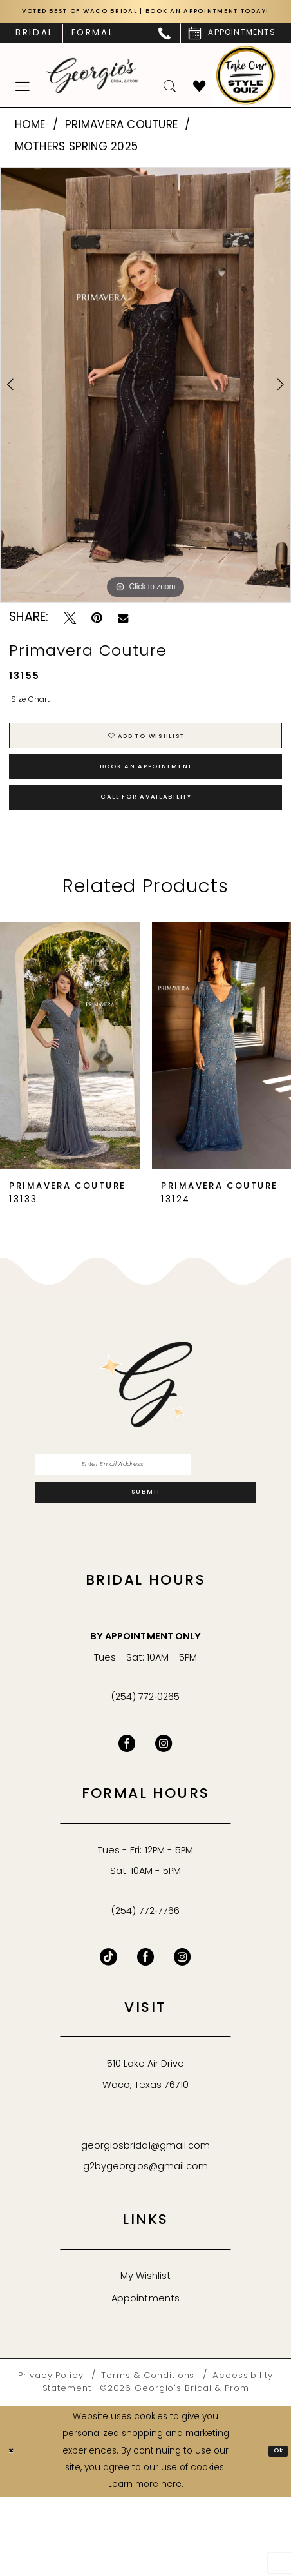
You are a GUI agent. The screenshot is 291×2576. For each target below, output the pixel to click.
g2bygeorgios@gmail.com (146, 2246)
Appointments (145, 2378)
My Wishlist (145, 2356)
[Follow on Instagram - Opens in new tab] (182, 2036)
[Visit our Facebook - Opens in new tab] (127, 1823)
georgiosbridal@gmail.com (145, 2225)
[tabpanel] (145, 401)
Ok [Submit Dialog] (275, 2530)
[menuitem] (34, 50)
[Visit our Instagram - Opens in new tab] (164, 1823)
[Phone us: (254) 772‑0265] (165, 51)
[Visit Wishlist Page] (200, 103)
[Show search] (170, 103)
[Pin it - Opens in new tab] (96, 635)
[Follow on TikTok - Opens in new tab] (108, 2036)
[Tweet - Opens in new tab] (70, 635)
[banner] (92, 92)
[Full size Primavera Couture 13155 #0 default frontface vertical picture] (145, 401)
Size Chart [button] (40, 719)
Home (30, 142)
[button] (23, 103)
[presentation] (70, 1105)
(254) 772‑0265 (145, 1777)
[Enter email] (145, 1528)
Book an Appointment (146, 809)
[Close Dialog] (14, 2530)
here (171, 2564)
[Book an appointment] (232, 51)
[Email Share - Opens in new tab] (123, 635)
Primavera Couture (121, 142)
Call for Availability (146, 852)
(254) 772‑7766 (145, 1991)
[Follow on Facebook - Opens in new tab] (146, 2036)
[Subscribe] (145, 1567)
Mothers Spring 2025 (76, 164)
